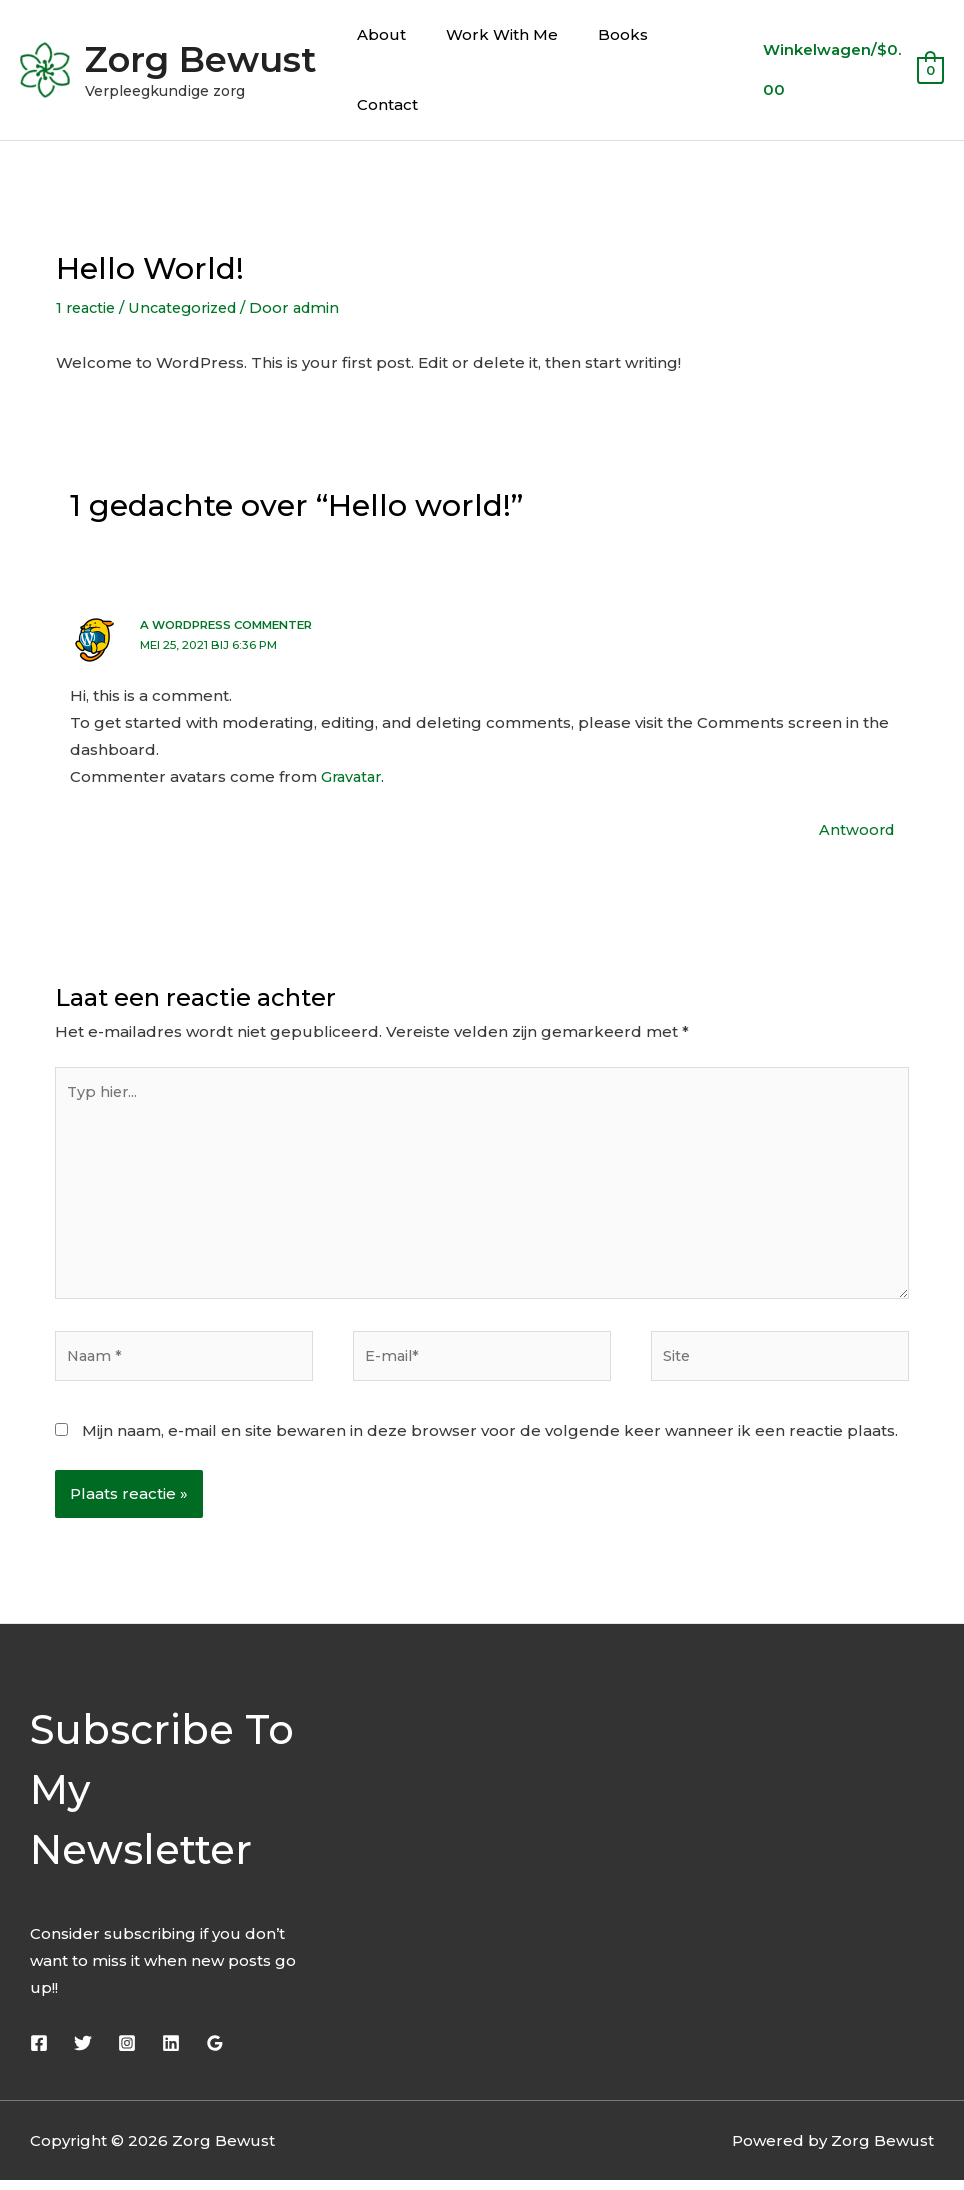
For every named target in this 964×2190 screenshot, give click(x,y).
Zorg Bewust (201, 59)
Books (598, 34)
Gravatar (353, 775)
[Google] (215, 2053)
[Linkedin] (171, 2053)
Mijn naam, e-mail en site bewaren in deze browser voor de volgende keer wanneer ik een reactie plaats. (490, 1440)
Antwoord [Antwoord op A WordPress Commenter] (855, 828)
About (376, 34)
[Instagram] (127, 2053)
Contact (382, 104)
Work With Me (487, 34)
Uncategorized (191, 307)
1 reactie (88, 307)
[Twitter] (83, 2053)
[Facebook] (39, 2053)
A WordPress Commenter (233, 624)
